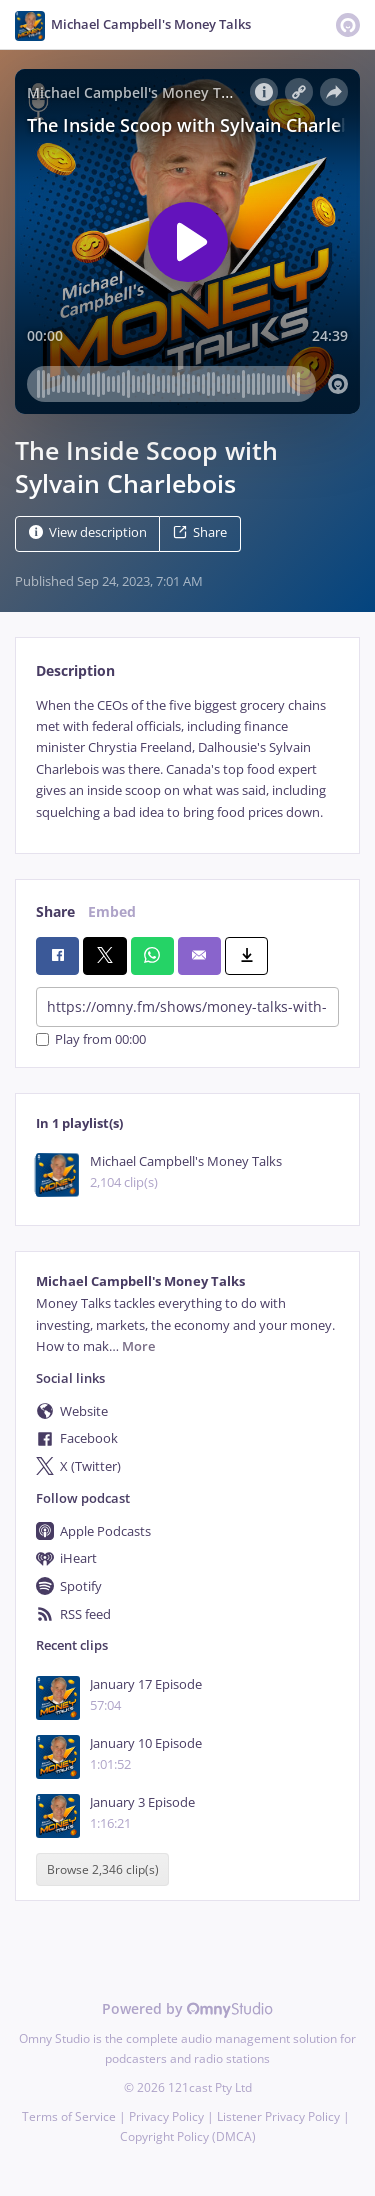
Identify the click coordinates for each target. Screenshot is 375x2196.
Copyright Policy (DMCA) (188, 2136)
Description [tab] (75, 670)
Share (200, 532)
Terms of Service (69, 2116)
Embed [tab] (112, 911)
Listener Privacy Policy (278, 2116)
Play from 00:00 (91, 1039)
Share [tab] (55, 911)
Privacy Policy (166, 2116)
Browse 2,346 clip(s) (103, 1869)
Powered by (187, 2008)
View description (88, 532)
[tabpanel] (187, 759)
